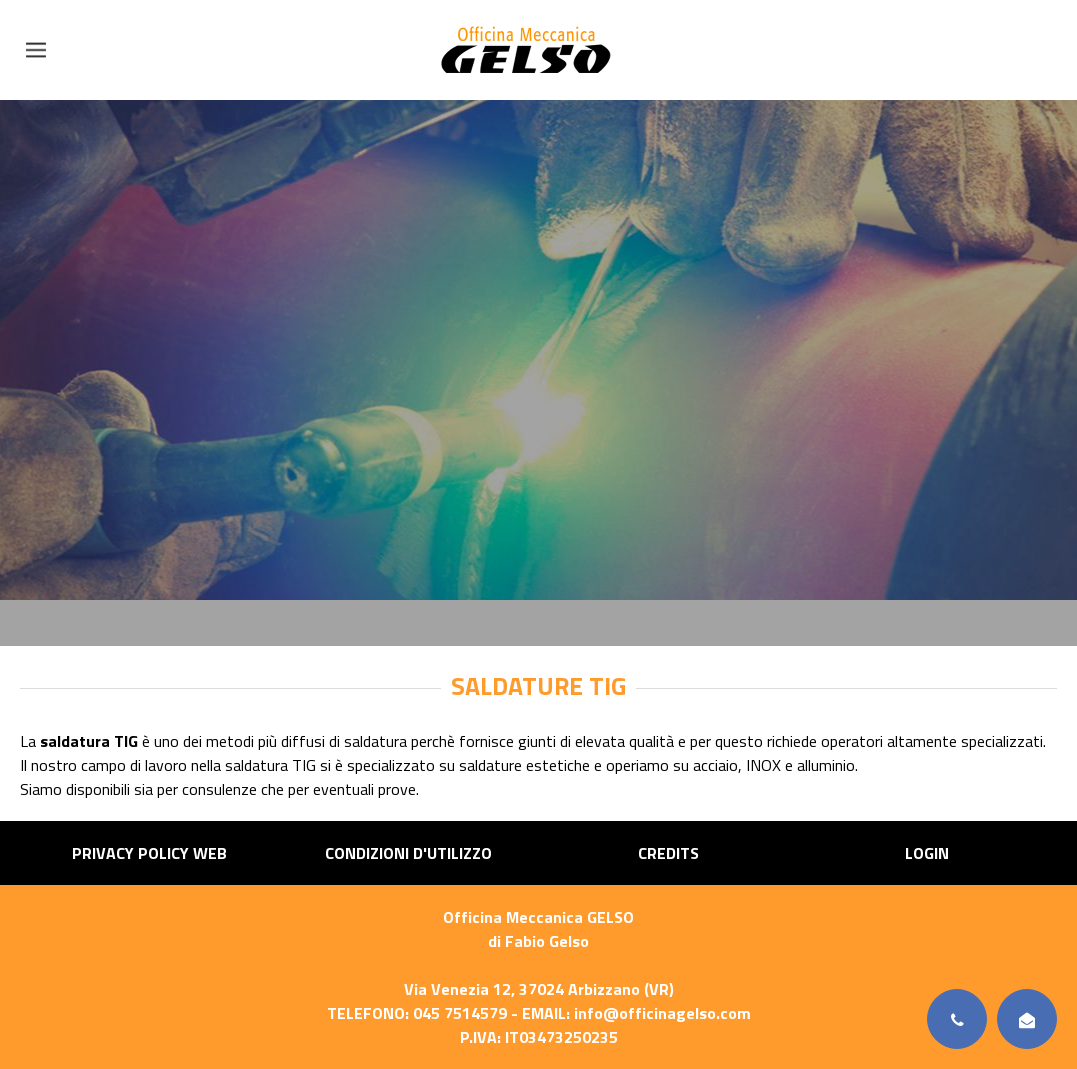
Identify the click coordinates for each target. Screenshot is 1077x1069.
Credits (668, 853)
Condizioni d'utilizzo (408, 853)
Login (927, 853)
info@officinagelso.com (662, 1013)
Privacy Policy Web (149, 853)
